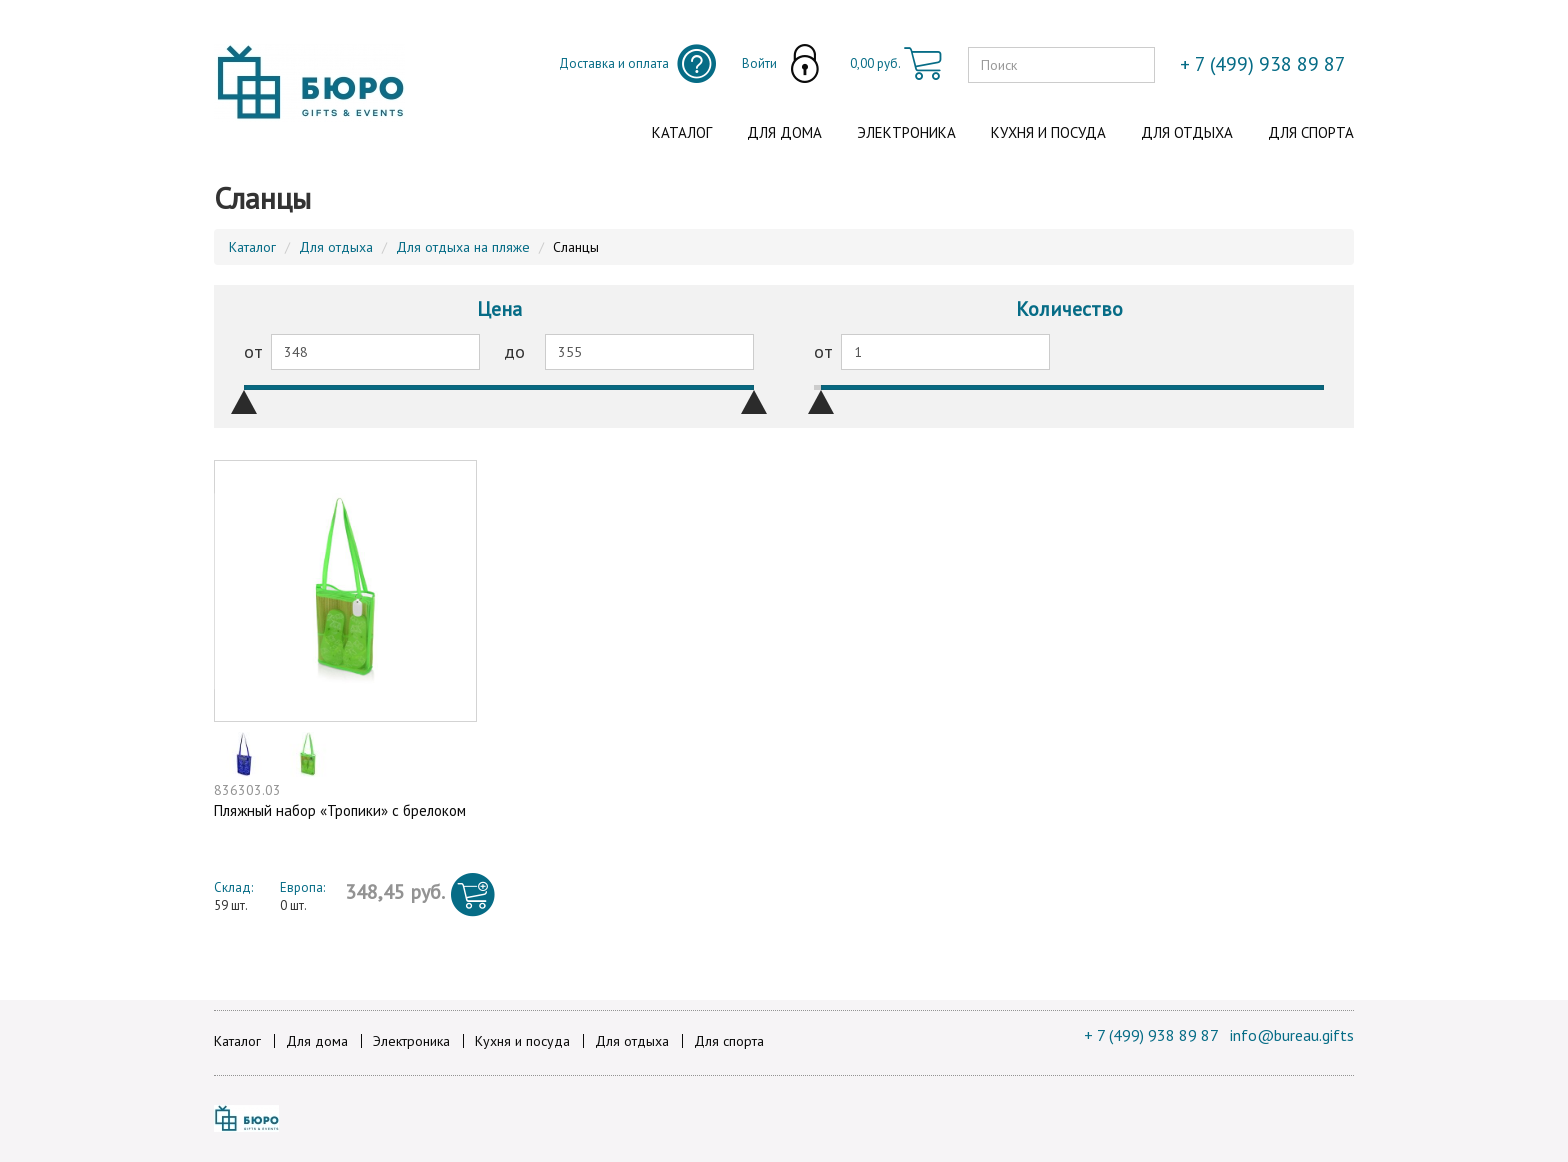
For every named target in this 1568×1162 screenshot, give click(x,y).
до (514, 351)
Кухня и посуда (1048, 132)
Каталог (682, 132)
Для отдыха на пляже (463, 247)
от (253, 351)
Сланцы (576, 247)
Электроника (906, 132)
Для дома (784, 132)
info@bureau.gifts (1292, 1035)
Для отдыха (1187, 132)
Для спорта (1311, 132)
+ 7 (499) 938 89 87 (1151, 1035)
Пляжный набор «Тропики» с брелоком (340, 810)
